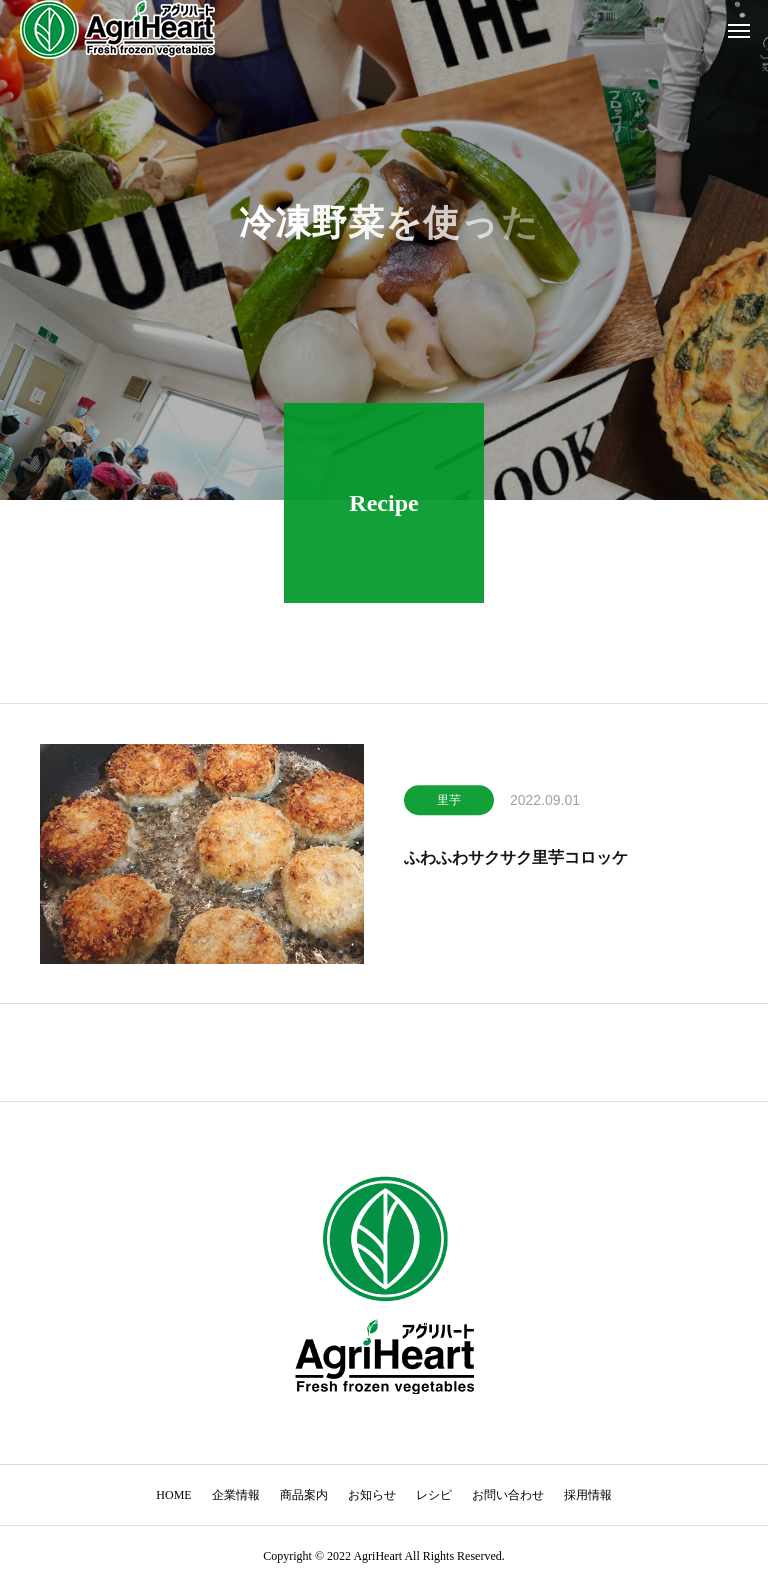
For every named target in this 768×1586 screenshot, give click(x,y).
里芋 (449, 804)
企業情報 (236, 1495)
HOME (173, 1495)
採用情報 (588, 1495)
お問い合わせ (508, 1495)
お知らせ (372, 1495)
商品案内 (304, 1495)
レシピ (434, 1495)
